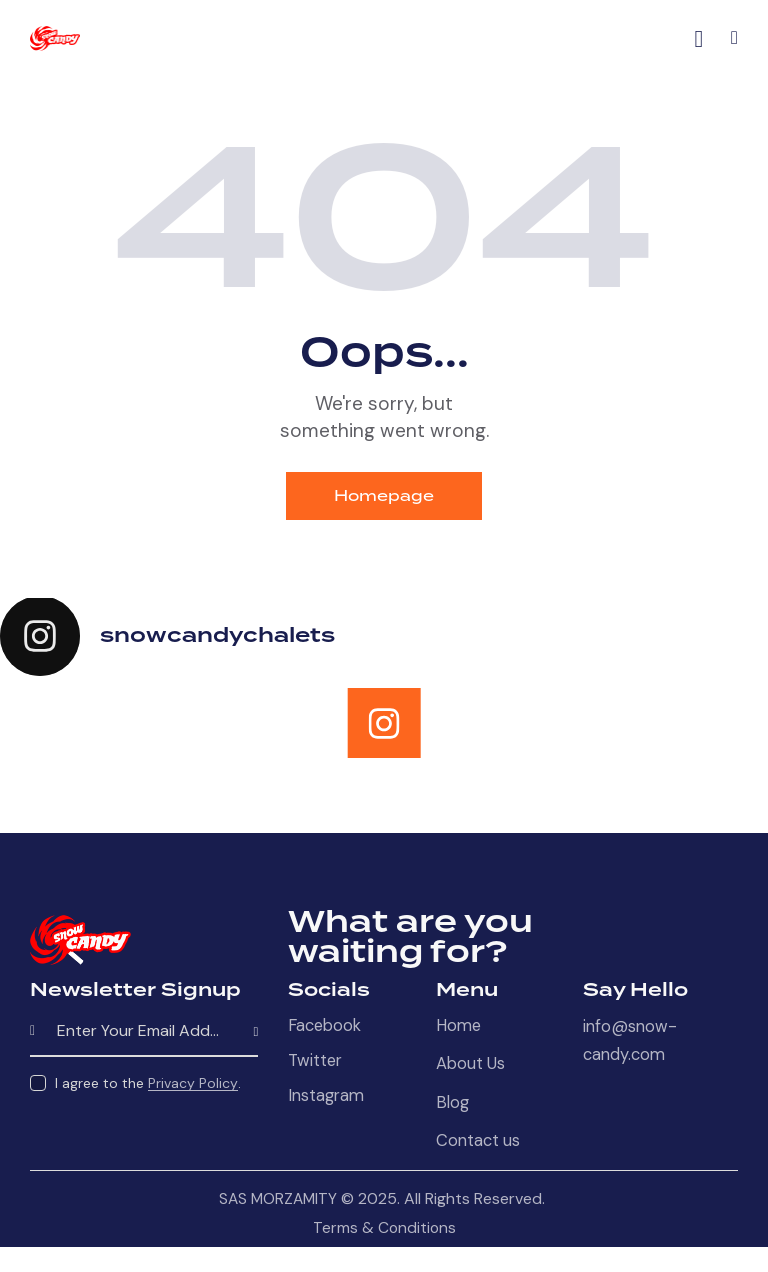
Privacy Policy (193, 1085)
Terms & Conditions (384, 1232)
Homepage (384, 496)
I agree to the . (148, 1085)
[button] (734, 37)
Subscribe (243, 1034)
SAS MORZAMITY (278, 1203)
